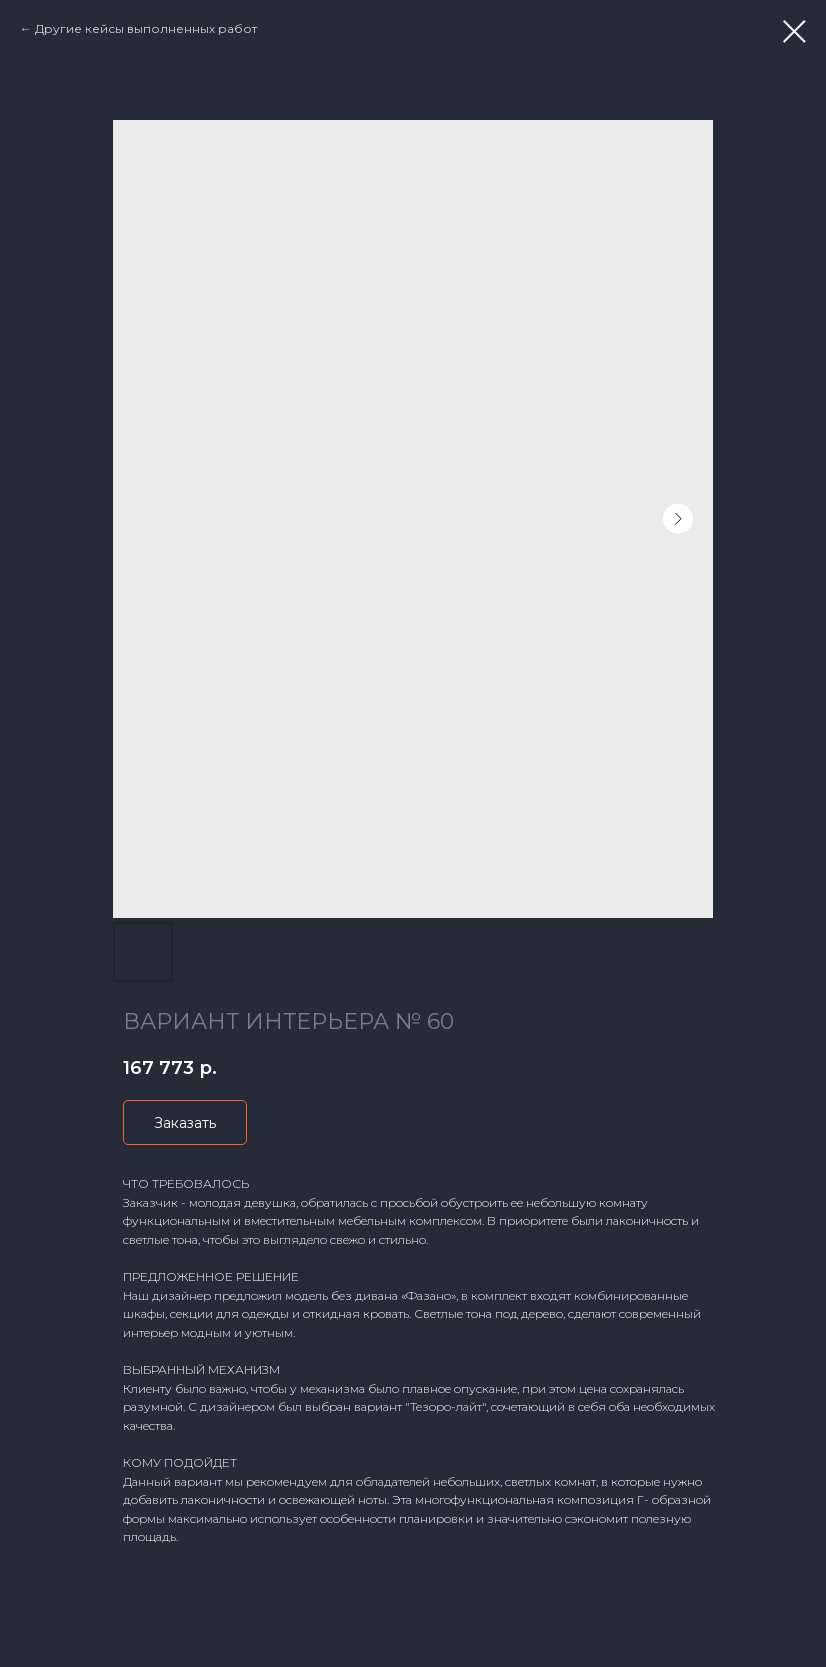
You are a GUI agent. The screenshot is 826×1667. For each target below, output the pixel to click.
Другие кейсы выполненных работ (146, 28)
